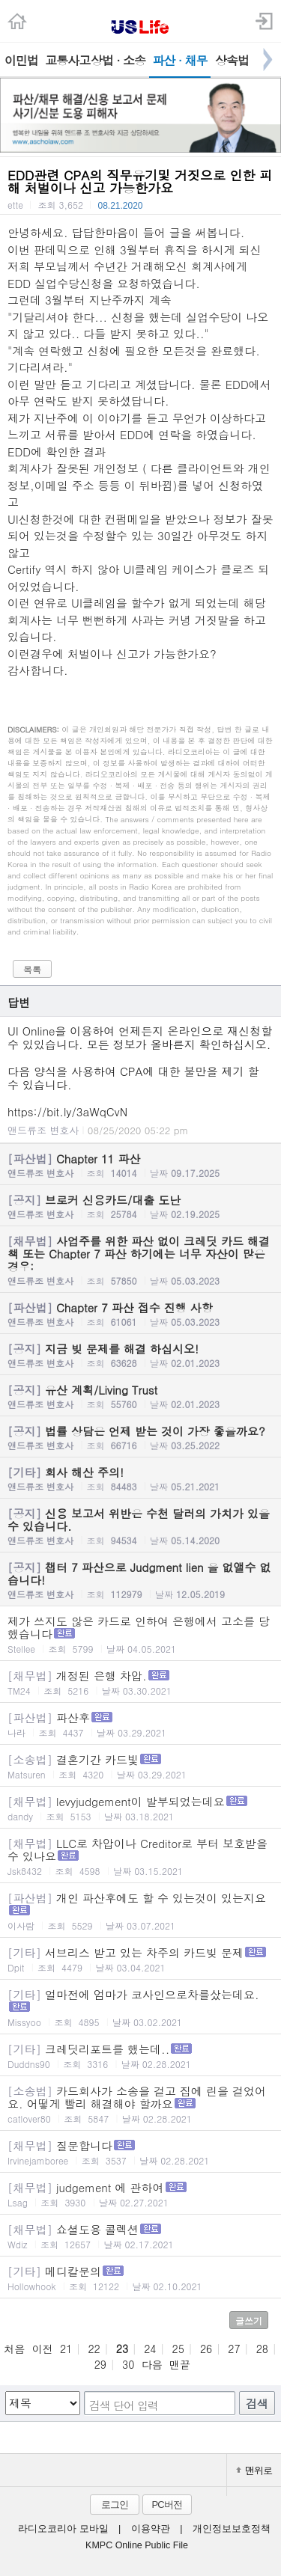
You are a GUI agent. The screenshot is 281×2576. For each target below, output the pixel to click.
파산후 (140, 1724)
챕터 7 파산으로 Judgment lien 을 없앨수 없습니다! (140, 1579)
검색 (257, 2403)
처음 (14, 2348)
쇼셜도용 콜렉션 (140, 2236)
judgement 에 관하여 (140, 2194)
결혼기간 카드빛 (140, 1766)
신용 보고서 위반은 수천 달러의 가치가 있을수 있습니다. (140, 1525)
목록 (32, 969)
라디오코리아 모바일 (63, 2529)
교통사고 (66, 60)
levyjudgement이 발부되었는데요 (140, 1808)
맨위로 (254, 2470)
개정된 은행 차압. (140, 1682)
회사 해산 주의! (140, 1478)
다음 (152, 2364)
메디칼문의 (140, 2277)
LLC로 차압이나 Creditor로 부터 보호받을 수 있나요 (140, 1856)
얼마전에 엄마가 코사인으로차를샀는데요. (140, 2007)
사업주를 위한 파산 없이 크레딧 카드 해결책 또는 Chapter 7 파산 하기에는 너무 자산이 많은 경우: (140, 1260)
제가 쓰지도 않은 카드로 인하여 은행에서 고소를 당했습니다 (140, 1634)
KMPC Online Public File (136, 2545)
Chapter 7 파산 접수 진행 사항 (140, 1314)
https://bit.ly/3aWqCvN (67, 1111)
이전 (42, 2348)
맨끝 (179, 2364)
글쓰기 (248, 2320)
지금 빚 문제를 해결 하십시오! (140, 1355)
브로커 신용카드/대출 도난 (140, 1206)
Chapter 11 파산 (140, 1165)
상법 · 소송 (118, 60)
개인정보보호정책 (232, 2529)
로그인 (114, 2504)
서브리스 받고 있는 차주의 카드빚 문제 (140, 1959)
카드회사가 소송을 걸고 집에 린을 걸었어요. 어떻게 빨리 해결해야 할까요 (140, 2104)
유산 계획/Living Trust (140, 1396)
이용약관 (150, 2529)
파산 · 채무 (180, 60)
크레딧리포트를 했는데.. (140, 2055)
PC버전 (166, 2504)
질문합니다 (140, 2152)
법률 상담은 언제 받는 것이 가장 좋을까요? (140, 1437)
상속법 (232, 60)
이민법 (21, 60)
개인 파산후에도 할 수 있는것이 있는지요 (140, 1911)
